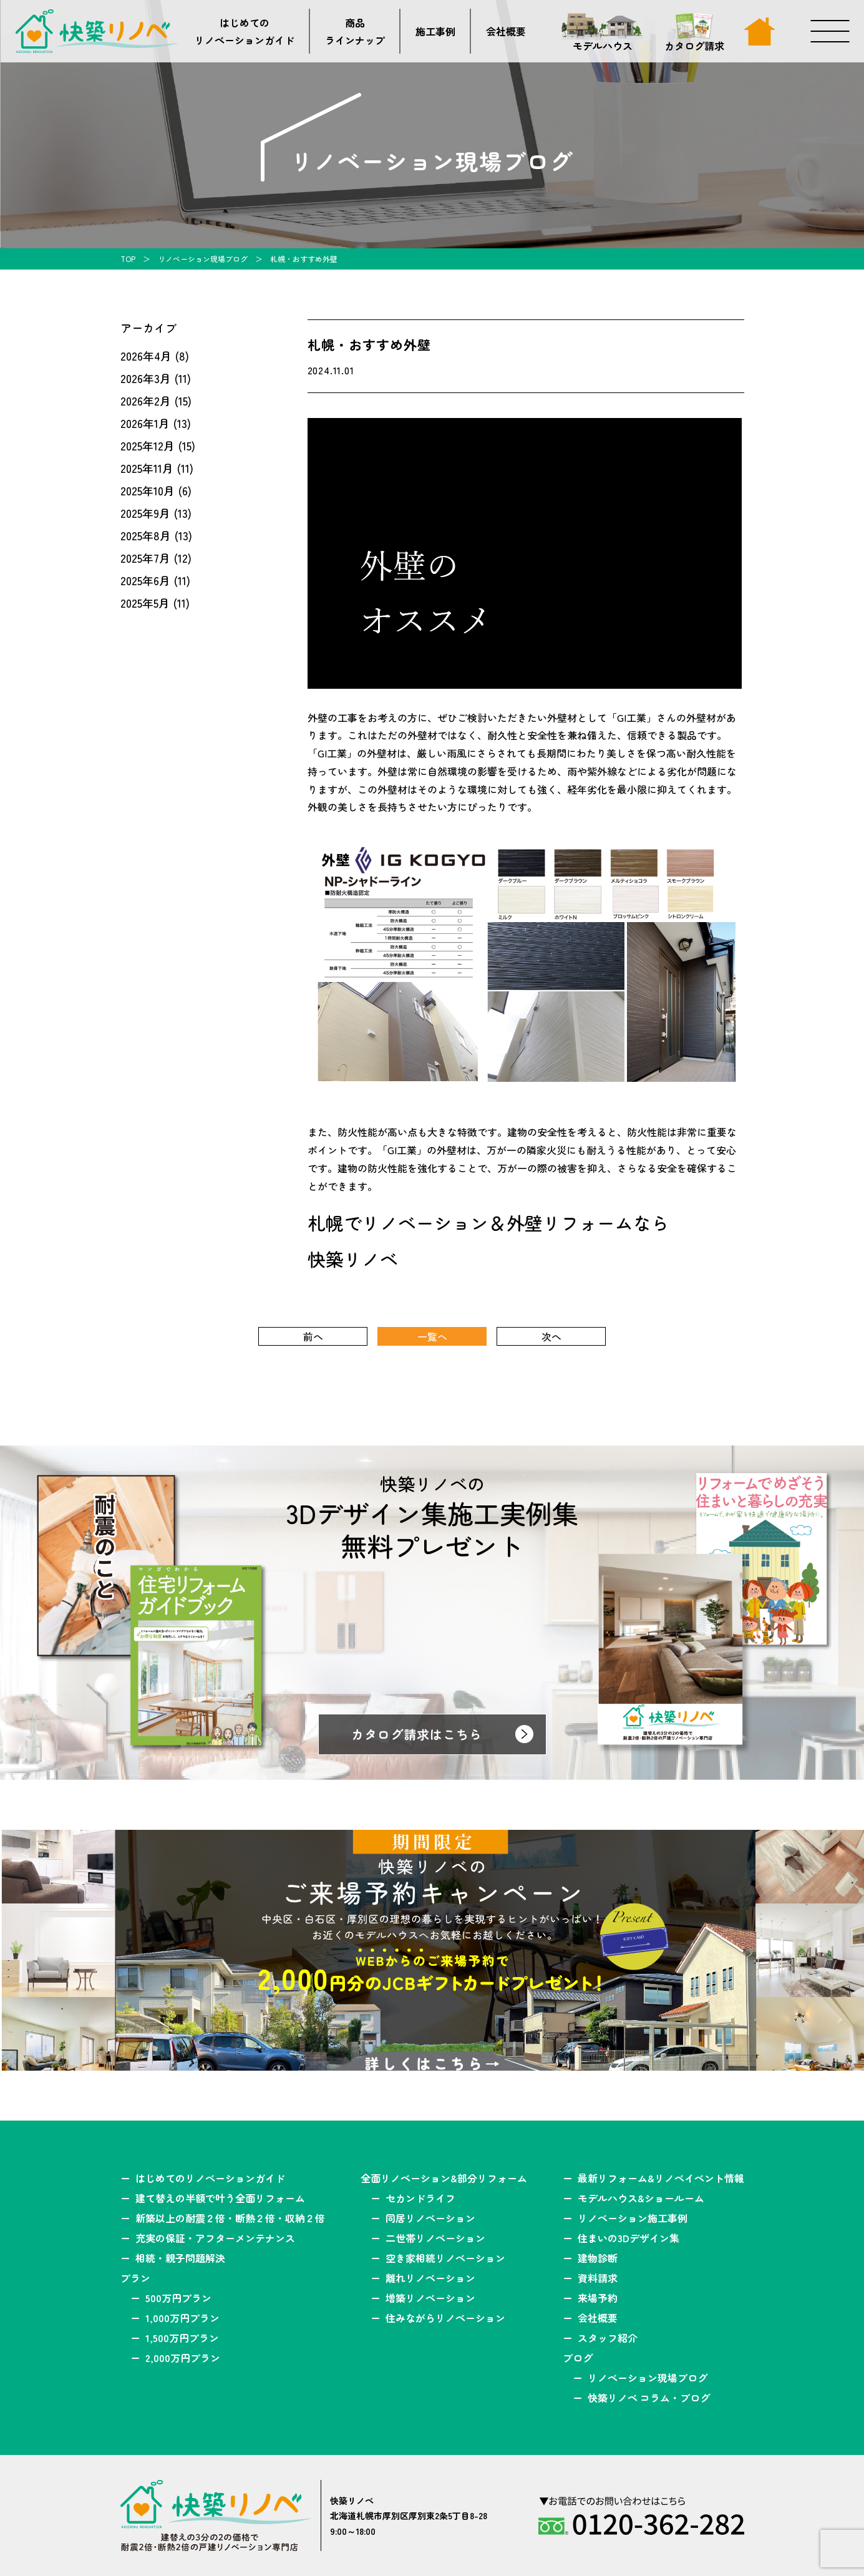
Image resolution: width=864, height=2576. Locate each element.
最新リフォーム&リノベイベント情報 (661, 2177)
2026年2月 (145, 400)
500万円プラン (178, 2297)
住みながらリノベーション (445, 2317)
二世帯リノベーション (435, 2237)
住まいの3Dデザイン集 (628, 2237)
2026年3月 (145, 378)
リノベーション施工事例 (632, 2217)
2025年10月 (147, 490)
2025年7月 (145, 558)
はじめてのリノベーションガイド (244, 31)
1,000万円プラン (182, 2317)
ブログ (578, 2357)
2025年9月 (145, 513)
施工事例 (435, 31)
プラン (135, 2277)
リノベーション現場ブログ (203, 258)
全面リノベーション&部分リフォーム (444, 2177)
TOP (127, 258)
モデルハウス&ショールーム (641, 2197)
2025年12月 (147, 445)
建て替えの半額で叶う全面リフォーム (220, 2197)
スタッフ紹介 (608, 2337)
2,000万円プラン (182, 2357)
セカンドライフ (420, 2197)
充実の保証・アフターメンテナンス (215, 2237)
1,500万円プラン (182, 2337)
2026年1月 (145, 423)
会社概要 (506, 31)
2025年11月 (146, 468)
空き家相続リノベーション (445, 2257)
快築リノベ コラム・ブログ (649, 2397)
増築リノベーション (430, 2297)
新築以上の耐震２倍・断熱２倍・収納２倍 (230, 2217)
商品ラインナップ (355, 31)
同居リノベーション (430, 2217)
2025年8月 (145, 535)
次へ (551, 1336)
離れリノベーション (430, 2277)
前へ (313, 1336)
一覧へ (432, 1336)
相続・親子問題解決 (180, 2257)
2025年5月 (145, 603)
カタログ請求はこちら (416, 1734)
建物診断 (598, 2257)
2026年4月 (146, 356)
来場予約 (598, 2297)
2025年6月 (145, 580)
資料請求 (598, 2277)
